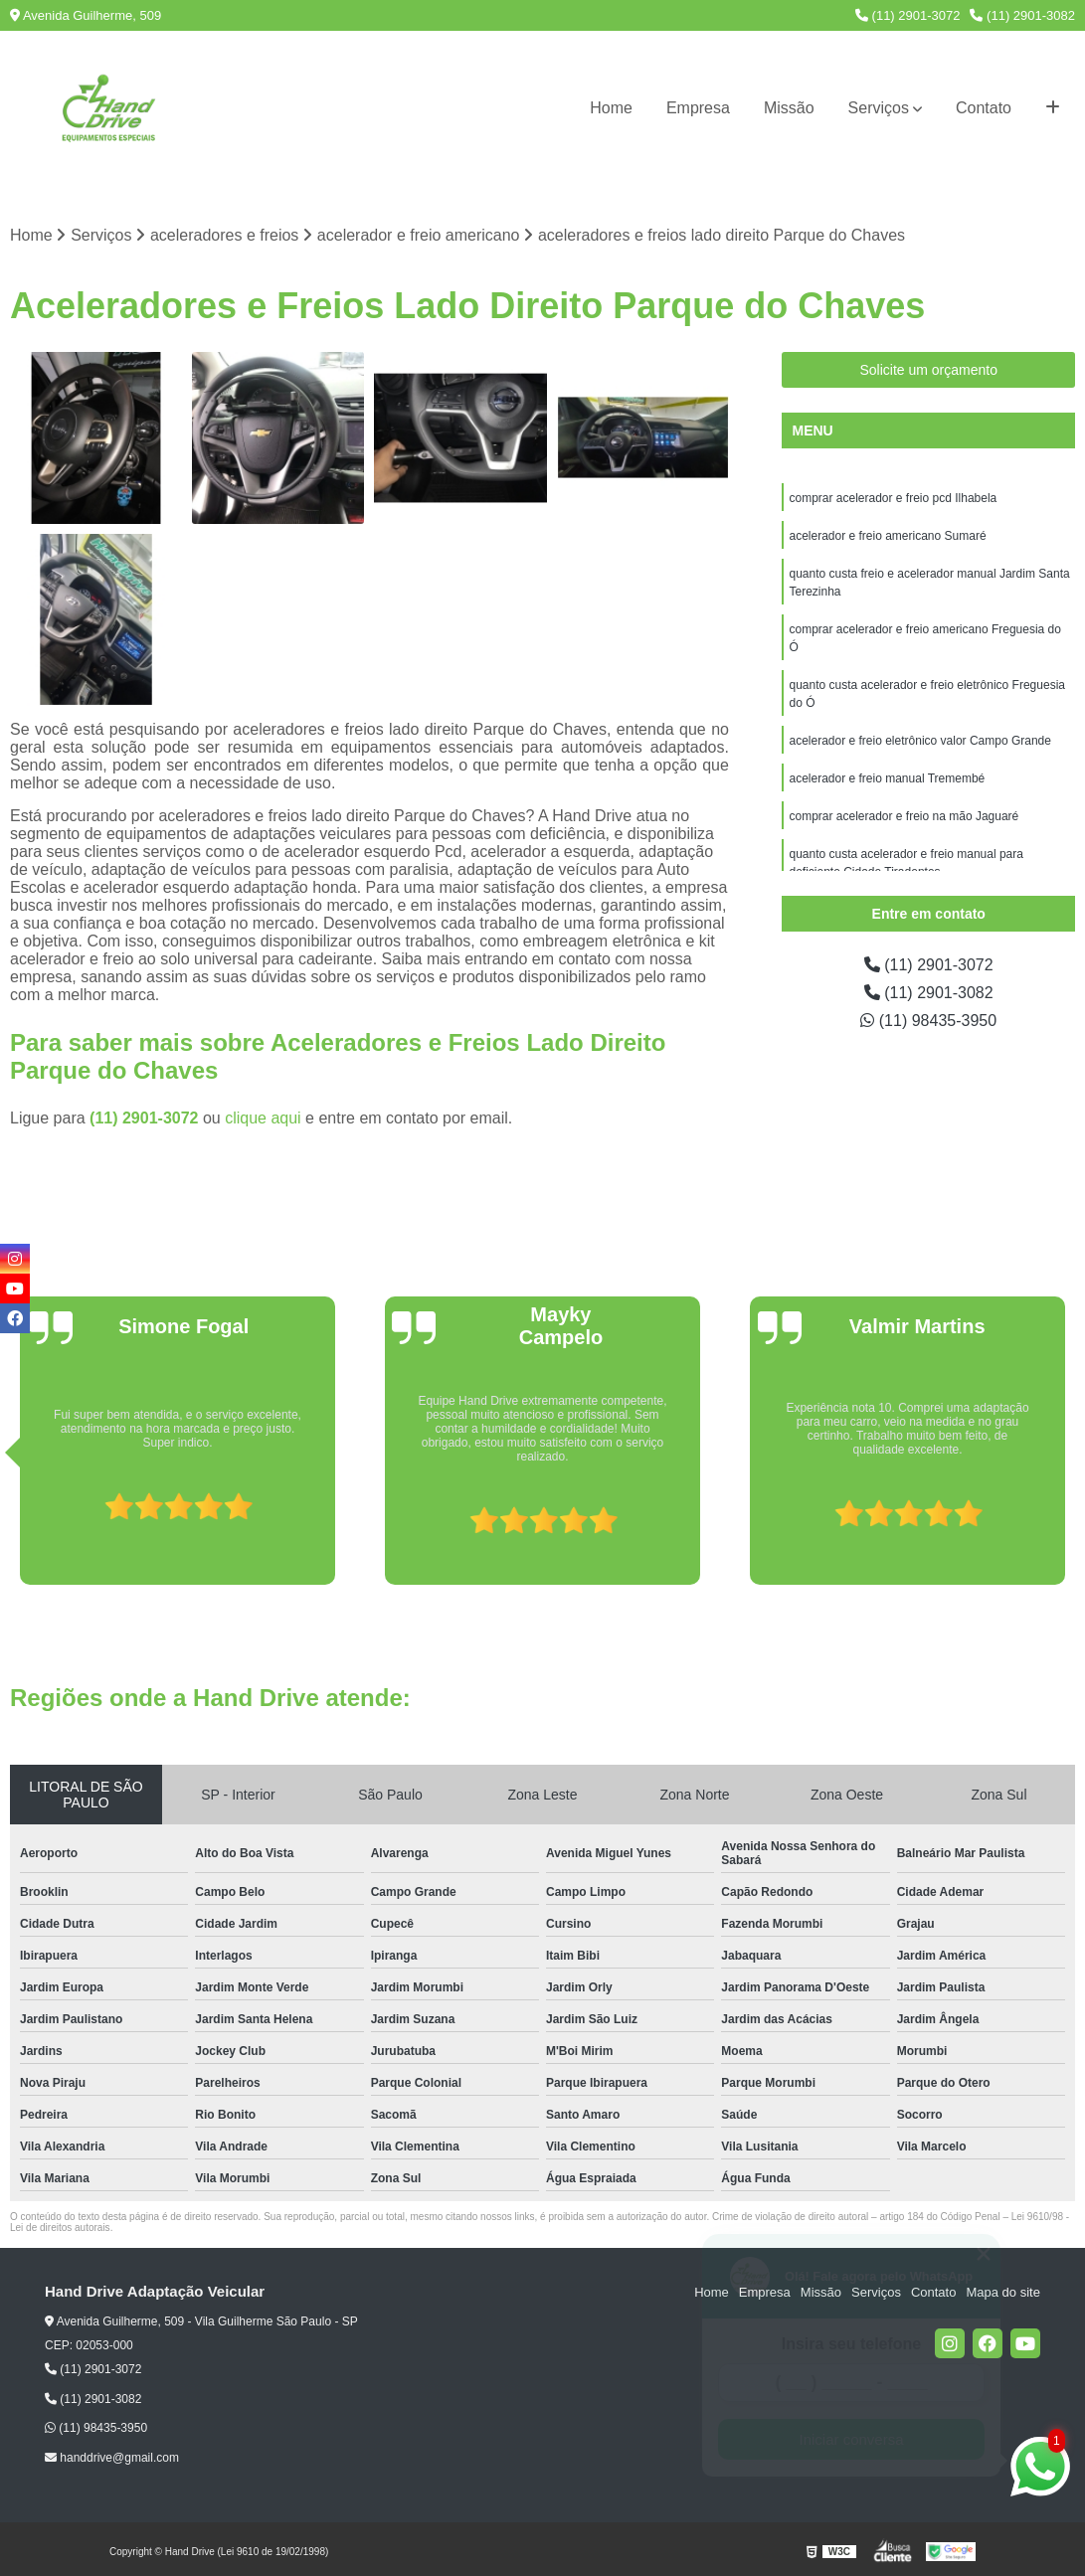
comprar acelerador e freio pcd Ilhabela (892, 498)
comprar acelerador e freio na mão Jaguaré (903, 816)
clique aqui (263, 1118)
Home (611, 107)
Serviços (878, 107)
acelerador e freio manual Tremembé (887, 778)
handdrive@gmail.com (112, 2458)
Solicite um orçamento (928, 370)
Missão (789, 107)
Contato (983, 107)
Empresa (698, 107)
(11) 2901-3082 (1022, 15)
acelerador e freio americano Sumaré (887, 536)
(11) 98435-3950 (928, 1020)
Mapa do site (1002, 2292)
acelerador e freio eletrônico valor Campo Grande (919, 741)
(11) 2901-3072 (908, 15)
